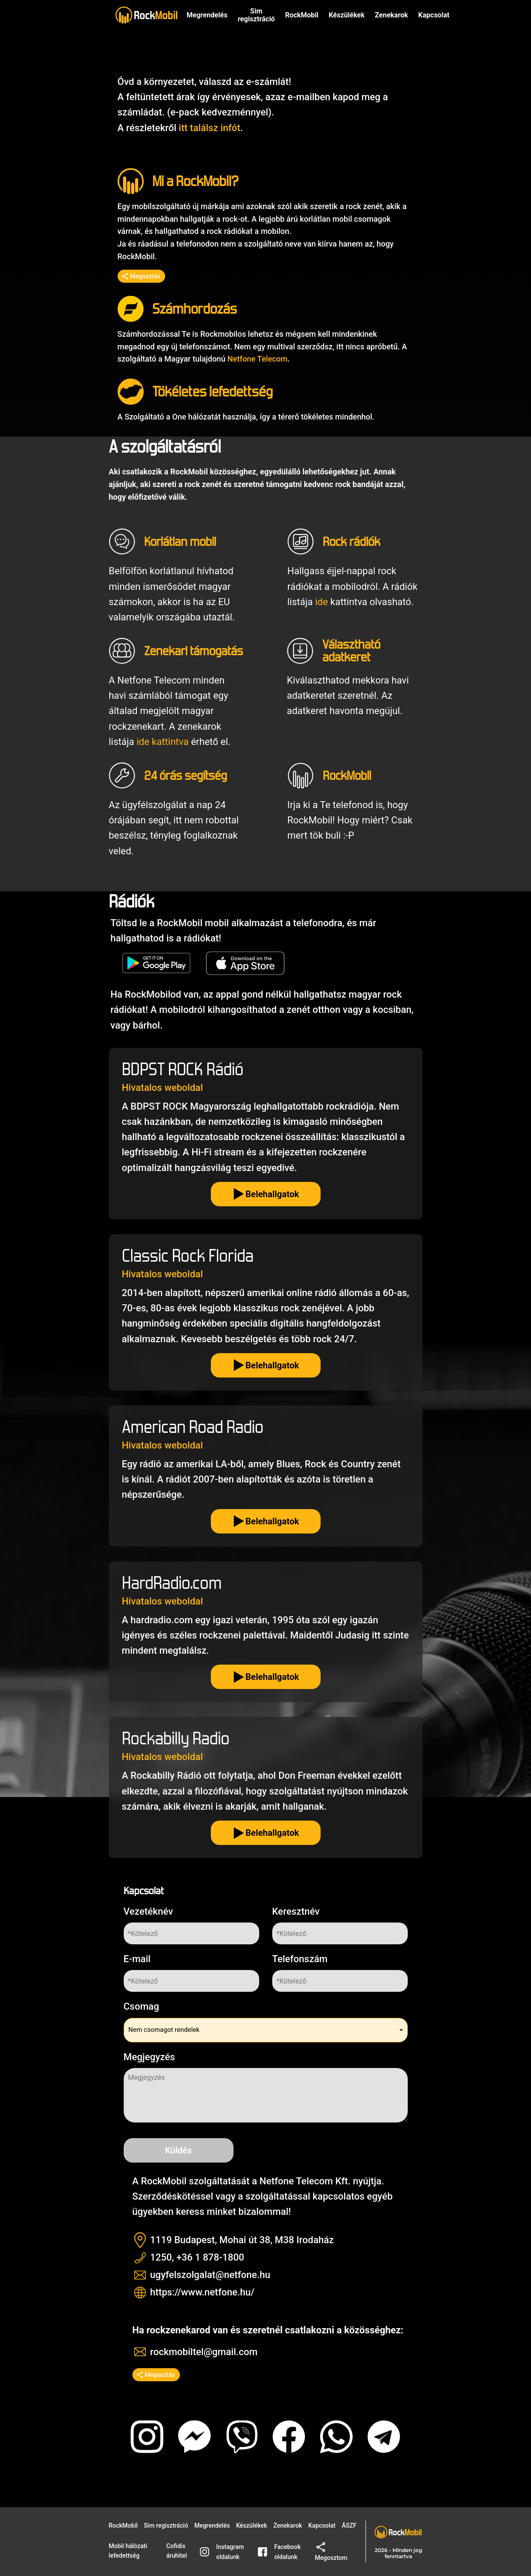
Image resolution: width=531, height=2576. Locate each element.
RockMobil (123, 2525)
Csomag (141, 2006)
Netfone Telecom (257, 358)
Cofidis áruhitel (176, 2550)
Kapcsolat (322, 2525)
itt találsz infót (209, 127)
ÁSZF (349, 2525)
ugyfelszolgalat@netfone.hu (210, 2274)
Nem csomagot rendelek (164, 2030)
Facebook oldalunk (279, 2551)
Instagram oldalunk (222, 2551)
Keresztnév (296, 1911)
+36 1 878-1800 (210, 2257)
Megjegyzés (149, 2056)
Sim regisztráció (256, 15)
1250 (161, 2257)
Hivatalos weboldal (162, 1087)
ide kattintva (162, 741)
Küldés (178, 2150)
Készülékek (347, 15)
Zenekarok (391, 15)
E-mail (137, 1958)
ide (321, 601)
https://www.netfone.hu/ (202, 2292)
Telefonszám (300, 1958)
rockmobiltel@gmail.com (204, 2351)
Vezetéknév (148, 1911)
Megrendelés (206, 15)
